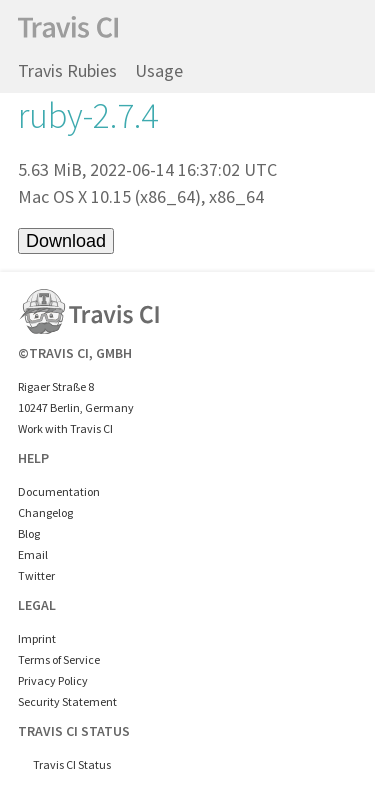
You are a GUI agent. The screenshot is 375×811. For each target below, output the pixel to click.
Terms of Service (59, 659)
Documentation (59, 491)
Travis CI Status (72, 764)
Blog (29, 533)
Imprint (37, 638)
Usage (159, 70)
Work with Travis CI (65, 428)
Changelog (45, 512)
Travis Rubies (67, 70)
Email (33, 554)
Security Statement (67, 701)
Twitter (36, 575)
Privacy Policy (53, 680)
